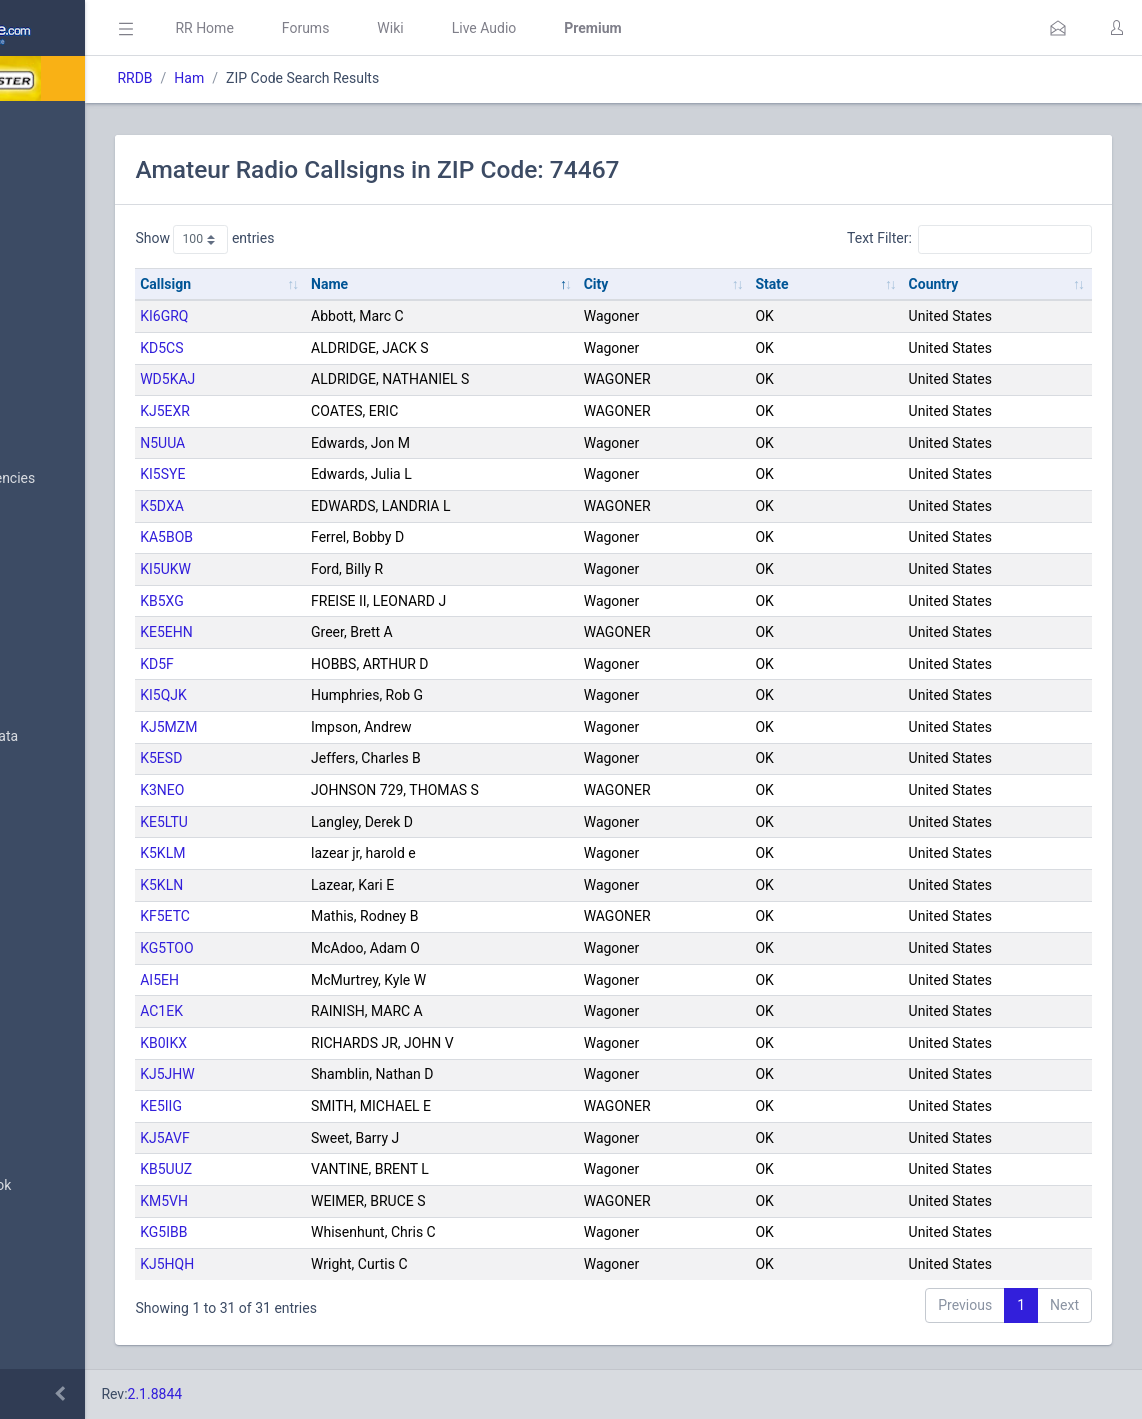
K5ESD (332, 758)
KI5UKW (336, 569)
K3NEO (333, 790)
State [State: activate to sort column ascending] (840, 284)
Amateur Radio (74, 832)
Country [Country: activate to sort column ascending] (968, 284)
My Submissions (79, 326)
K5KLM (333, 853)
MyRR (46, 173)
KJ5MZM (339, 727)
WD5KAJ (338, 379)
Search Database (81, 583)
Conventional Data (85, 937)
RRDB (305, 78)
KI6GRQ (335, 316)
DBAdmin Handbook (91, 1186)
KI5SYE (333, 474)
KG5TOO (337, 948)
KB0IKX (334, 1043)
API (39, 1234)
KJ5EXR (336, 411)
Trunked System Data (94, 736)
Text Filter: (969, 239)
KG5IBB (334, 1232)
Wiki (561, 28)
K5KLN (332, 885)
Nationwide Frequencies (103, 479)
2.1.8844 (325, 1394)
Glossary (55, 1138)
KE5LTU (335, 822)
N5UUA (333, 443)
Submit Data (66, 278)
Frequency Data (76, 688)
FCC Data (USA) (77, 784)
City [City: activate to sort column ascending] (698, 284)
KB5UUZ (337, 1169)
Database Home (78, 125)
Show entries (375, 239)
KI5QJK (334, 695)
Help (42, 1282)
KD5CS (332, 348)
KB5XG (333, 601)
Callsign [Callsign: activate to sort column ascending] (336, 284)
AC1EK (332, 1011)
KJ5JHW (338, 1074)
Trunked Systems (81, 985)
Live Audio (654, 28)
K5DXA (333, 506)
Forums (476, 28)
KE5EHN (337, 632)
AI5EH (330, 980)
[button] (1058, 28)
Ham (360, 78)
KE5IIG (332, 1106)
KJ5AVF (336, 1138)
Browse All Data (77, 431)
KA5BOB (337, 537)
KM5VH (335, 1201)
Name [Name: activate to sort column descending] (466, 284)
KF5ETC (336, 916)
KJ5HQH (338, 1264)
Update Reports (76, 1033)
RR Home (375, 28)
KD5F (328, 664)
